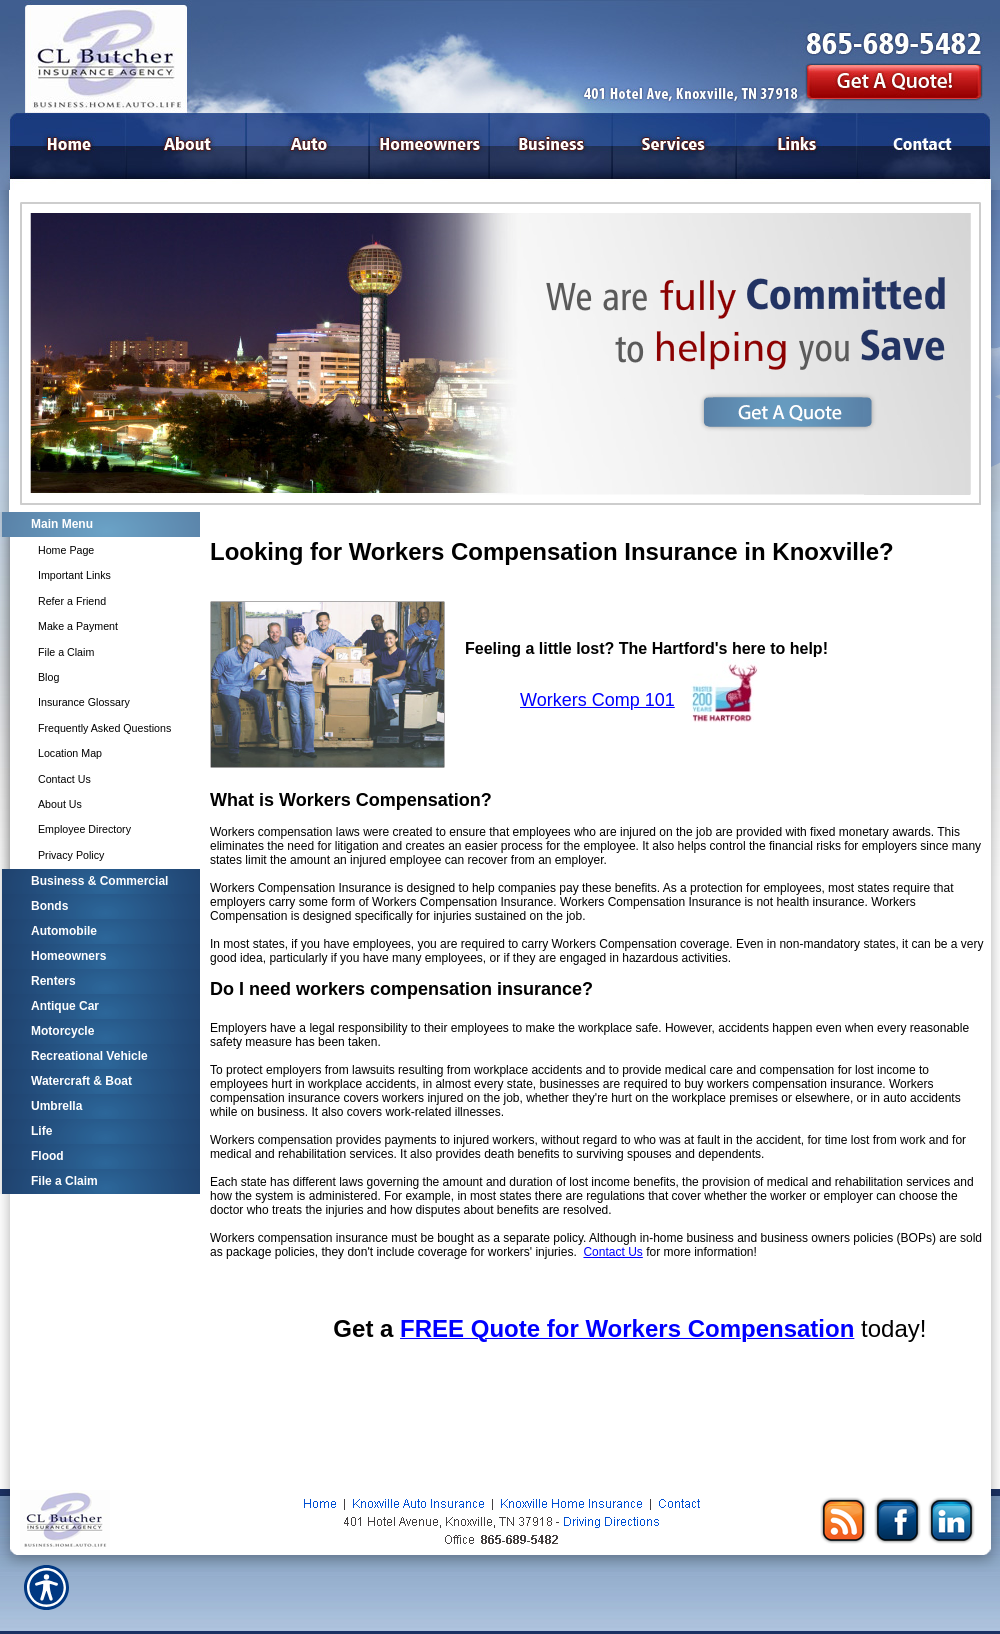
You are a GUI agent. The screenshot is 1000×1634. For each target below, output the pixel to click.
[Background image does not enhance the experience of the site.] (100, 524)
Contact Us (612, 1252)
